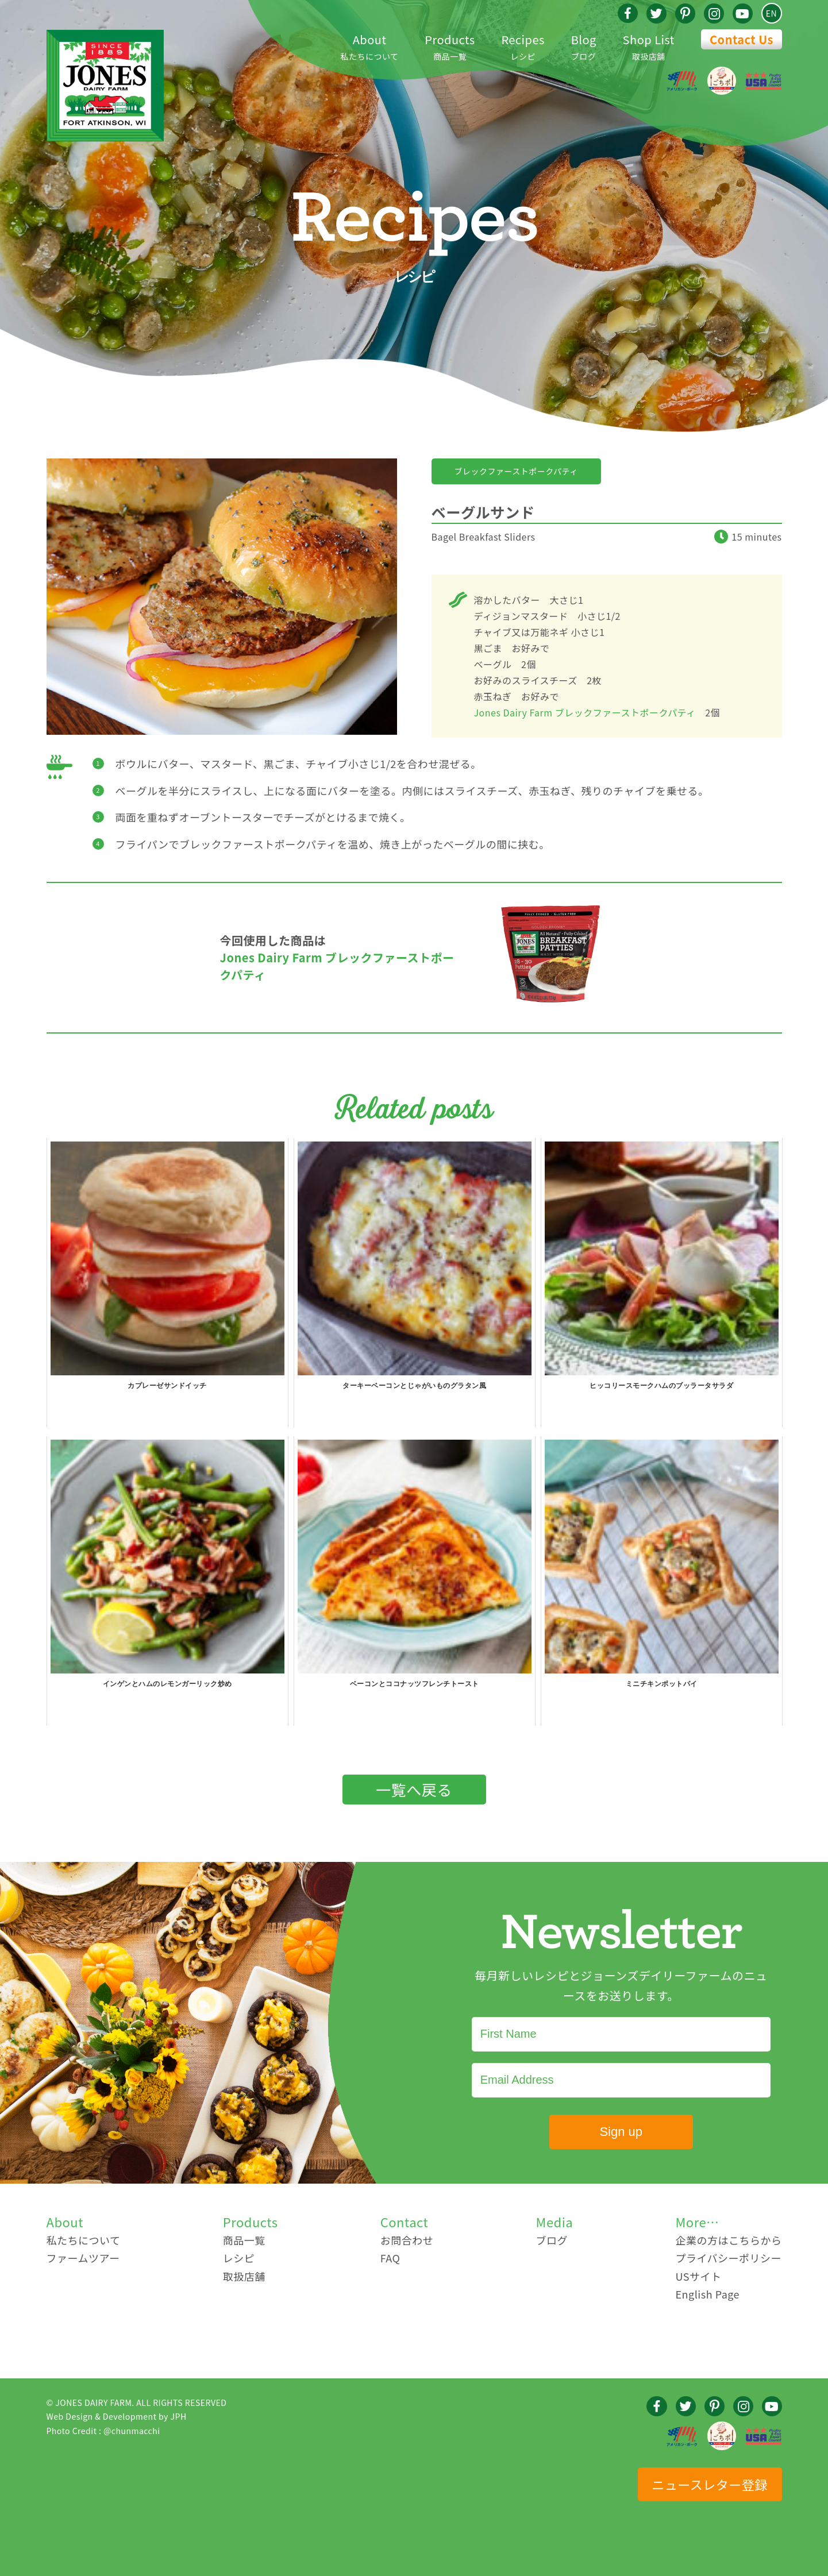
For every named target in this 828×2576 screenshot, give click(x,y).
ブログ (583, 45)
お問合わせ (407, 2239)
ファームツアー (83, 2257)
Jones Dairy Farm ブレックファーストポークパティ (585, 712)
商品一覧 (450, 45)
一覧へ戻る (414, 1789)
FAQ (390, 2257)
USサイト (698, 2276)
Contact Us (741, 39)
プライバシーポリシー (728, 2257)
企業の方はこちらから (728, 2239)
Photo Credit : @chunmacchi (103, 2430)
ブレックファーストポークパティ (516, 471)
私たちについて (370, 45)
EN (771, 13)
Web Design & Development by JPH (117, 2416)
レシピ (523, 45)
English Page (707, 2293)
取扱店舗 (649, 45)
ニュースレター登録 (709, 2484)
